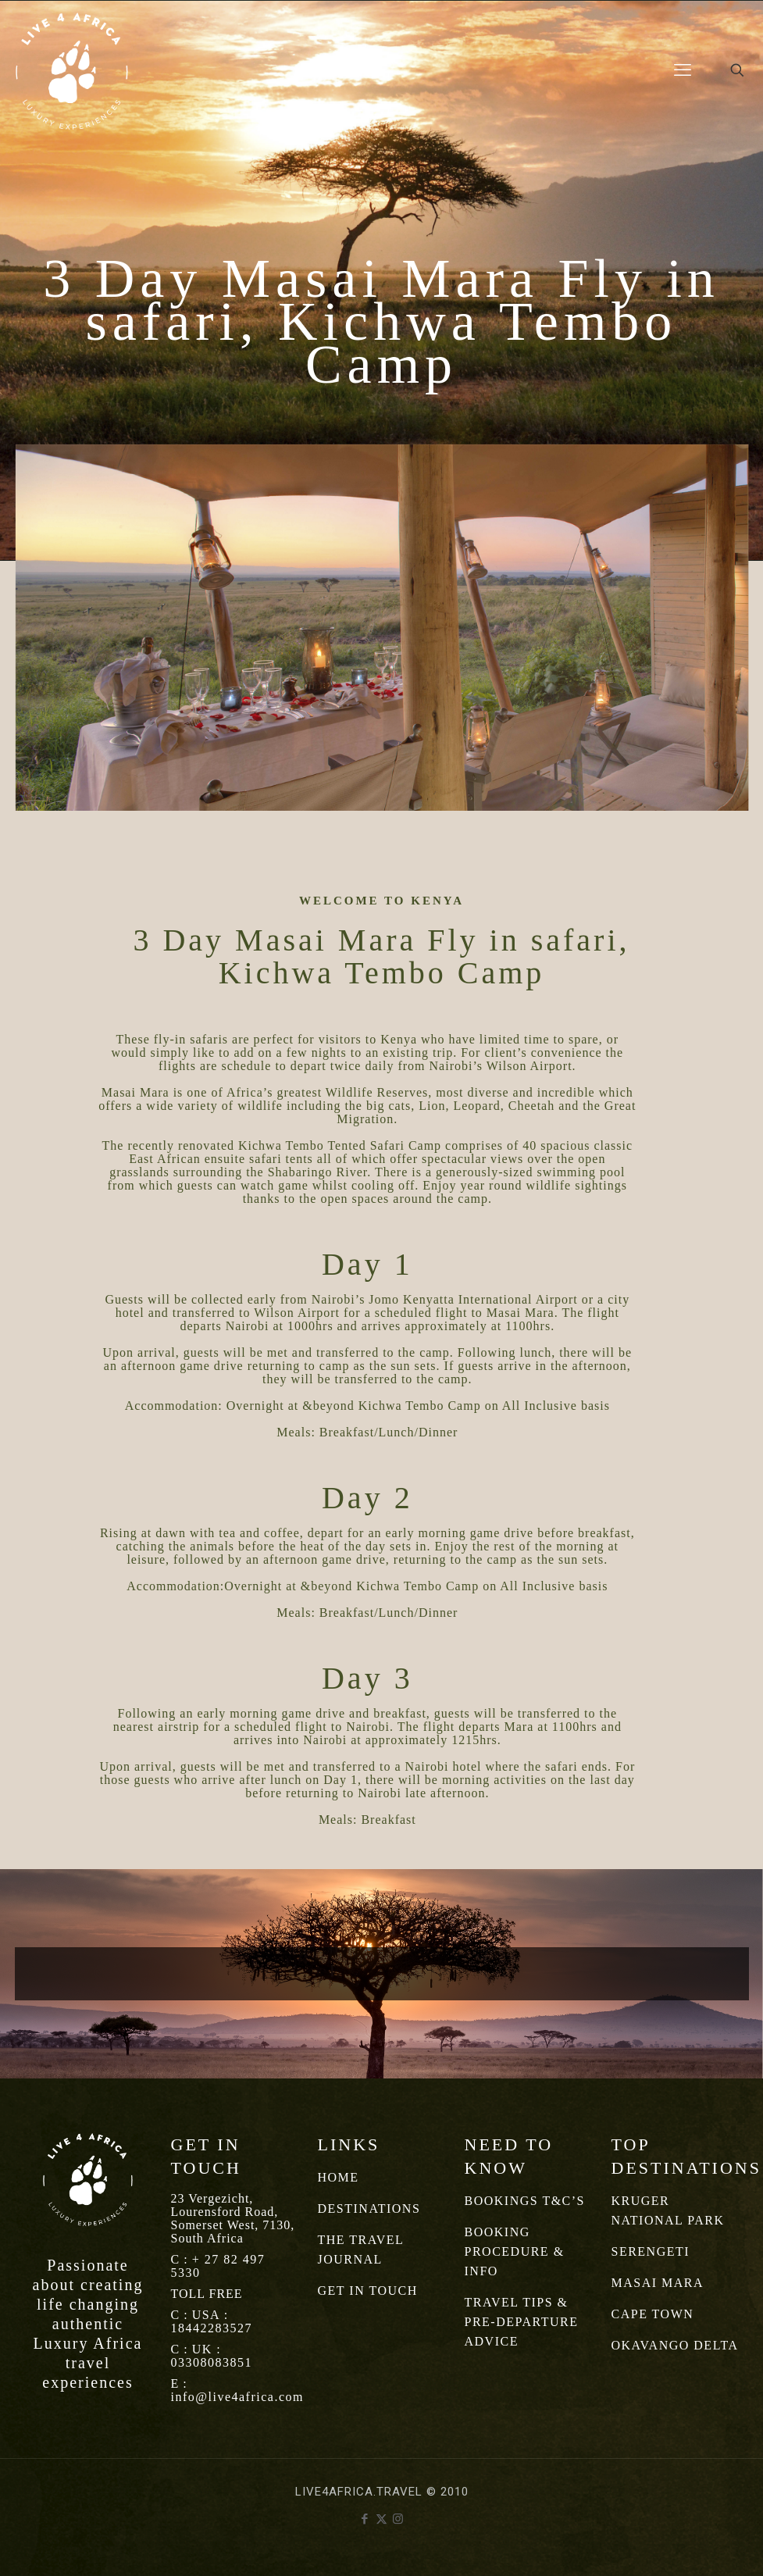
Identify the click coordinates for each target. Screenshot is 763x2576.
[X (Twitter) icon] (381, 2519)
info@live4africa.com (237, 2396)
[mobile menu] (682, 70)
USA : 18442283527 (212, 2321)
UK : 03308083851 (212, 2355)
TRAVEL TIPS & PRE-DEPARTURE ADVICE (522, 2322)
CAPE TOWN (652, 2314)
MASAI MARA (657, 2282)
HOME (338, 2177)
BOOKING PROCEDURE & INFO (515, 2251)
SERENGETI (650, 2251)
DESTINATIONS (369, 2208)
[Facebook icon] (365, 2519)
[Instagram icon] (398, 2519)
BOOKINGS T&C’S (525, 2200)
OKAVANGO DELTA (675, 2345)
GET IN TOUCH (368, 2290)
